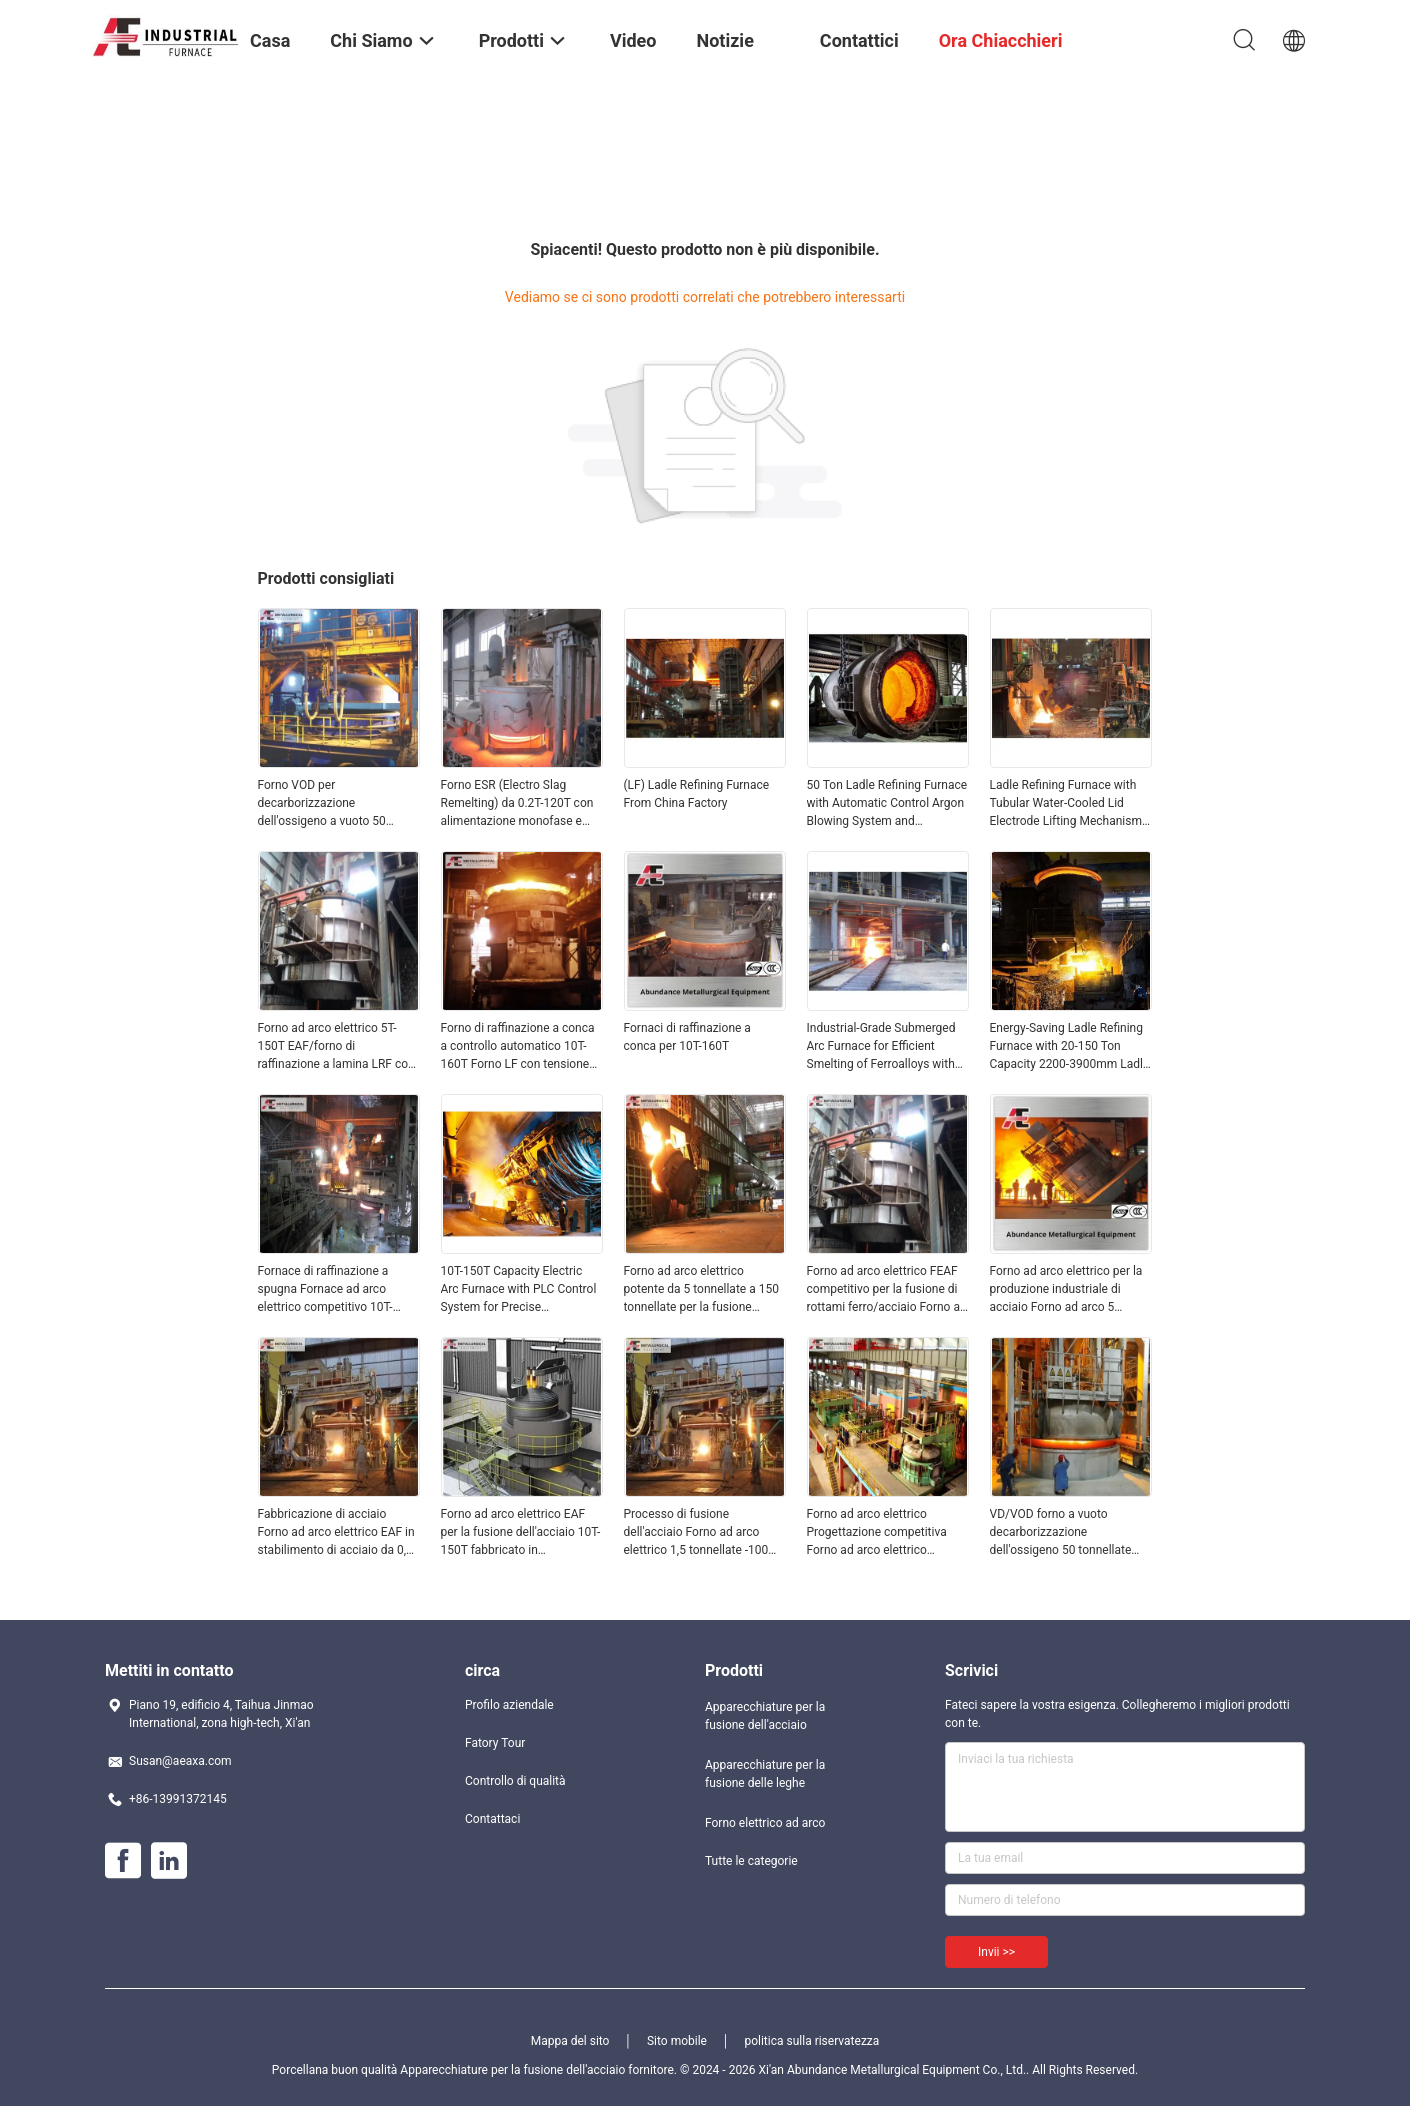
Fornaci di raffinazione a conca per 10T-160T (687, 1037)
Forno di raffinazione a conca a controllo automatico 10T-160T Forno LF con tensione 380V (518, 1047)
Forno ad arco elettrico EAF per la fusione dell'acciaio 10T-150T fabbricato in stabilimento (521, 1533)
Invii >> (996, 1952)
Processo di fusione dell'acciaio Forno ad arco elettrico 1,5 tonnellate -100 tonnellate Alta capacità (696, 1533)
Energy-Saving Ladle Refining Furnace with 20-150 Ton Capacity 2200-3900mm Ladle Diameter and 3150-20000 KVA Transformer (1070, 1047)
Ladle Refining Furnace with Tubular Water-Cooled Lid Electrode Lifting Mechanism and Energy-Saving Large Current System (1066, 804)
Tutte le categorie (751, 1861)
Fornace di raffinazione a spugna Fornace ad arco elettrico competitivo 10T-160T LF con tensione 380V (331, 1290)
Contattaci (492, 1819)
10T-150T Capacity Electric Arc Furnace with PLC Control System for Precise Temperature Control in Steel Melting (519, 1290)
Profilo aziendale (509, 1705)
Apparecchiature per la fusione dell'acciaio (765, 1716)
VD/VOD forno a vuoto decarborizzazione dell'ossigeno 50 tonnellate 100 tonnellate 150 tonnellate (1067, 1533)
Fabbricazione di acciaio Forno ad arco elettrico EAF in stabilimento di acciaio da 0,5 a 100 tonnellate (336, 1533)
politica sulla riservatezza (811, 2041)
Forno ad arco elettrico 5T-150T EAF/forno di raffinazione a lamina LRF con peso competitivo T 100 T (336, 1047)
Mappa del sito (570, 2041)
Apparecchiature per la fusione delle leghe (765, 1774)
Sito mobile (677, 2041)
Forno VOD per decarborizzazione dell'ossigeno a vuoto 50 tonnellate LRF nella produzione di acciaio (322, 804)
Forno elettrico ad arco (765, 1823)
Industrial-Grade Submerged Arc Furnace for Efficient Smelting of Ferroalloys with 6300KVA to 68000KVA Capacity (881, 1047)
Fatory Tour (495, 1743)
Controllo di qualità (515, 1781)
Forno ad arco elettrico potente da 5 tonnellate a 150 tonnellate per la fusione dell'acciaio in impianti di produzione (701, 1290)
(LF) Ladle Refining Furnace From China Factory (697, 794)
